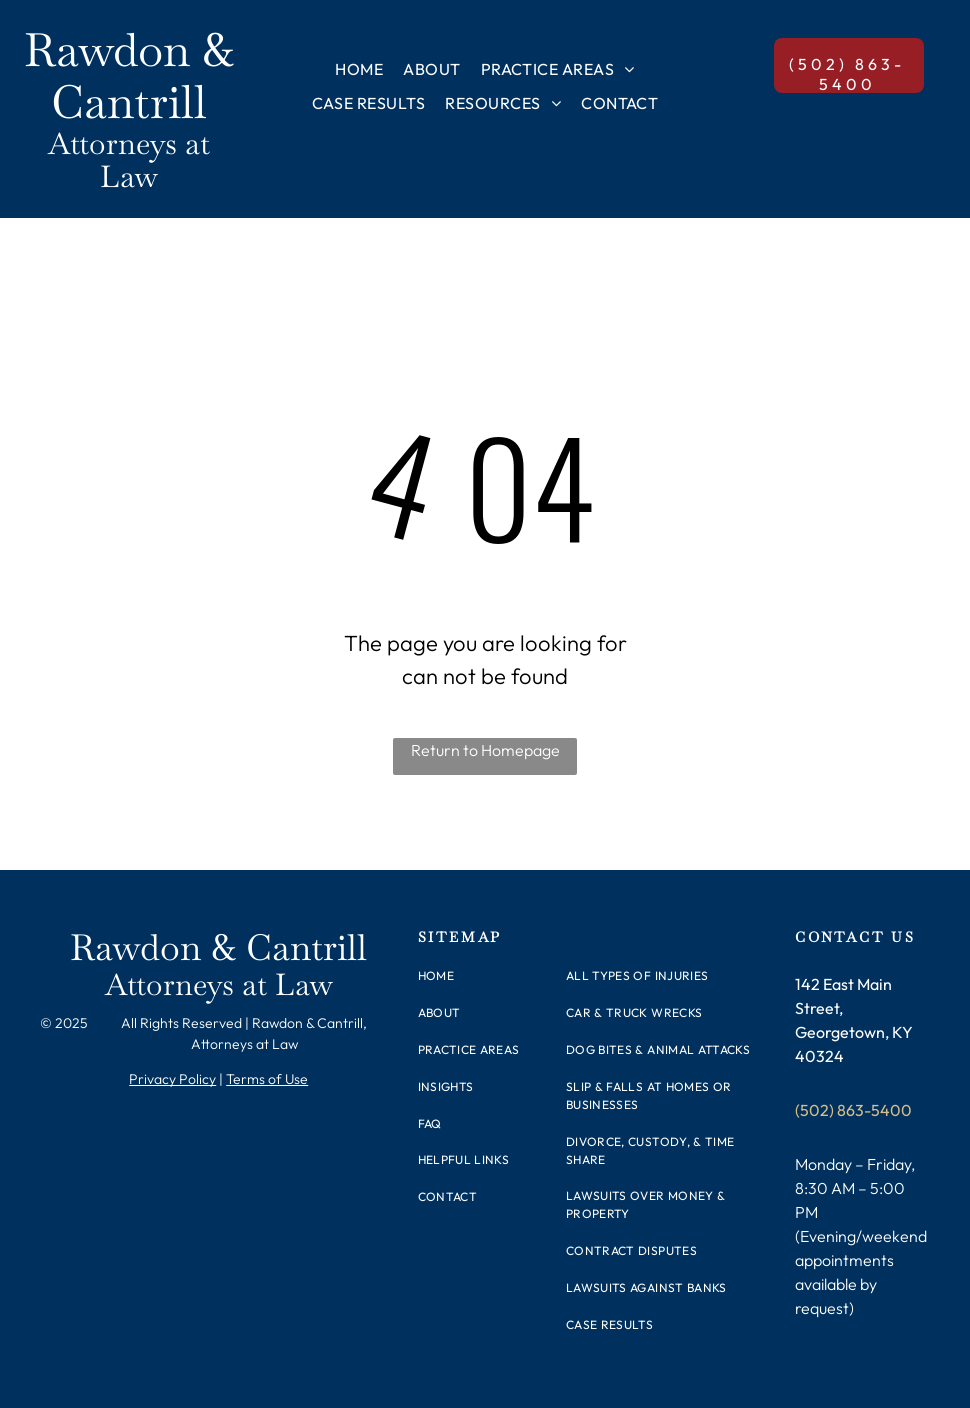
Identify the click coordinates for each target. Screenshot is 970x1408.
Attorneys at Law (129, 160)
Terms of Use (267, 1079)
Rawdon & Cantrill (129, 76)
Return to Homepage (485, 750)
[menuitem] (359, 69)
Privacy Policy (172, 1079)
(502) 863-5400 (853, 1110)
